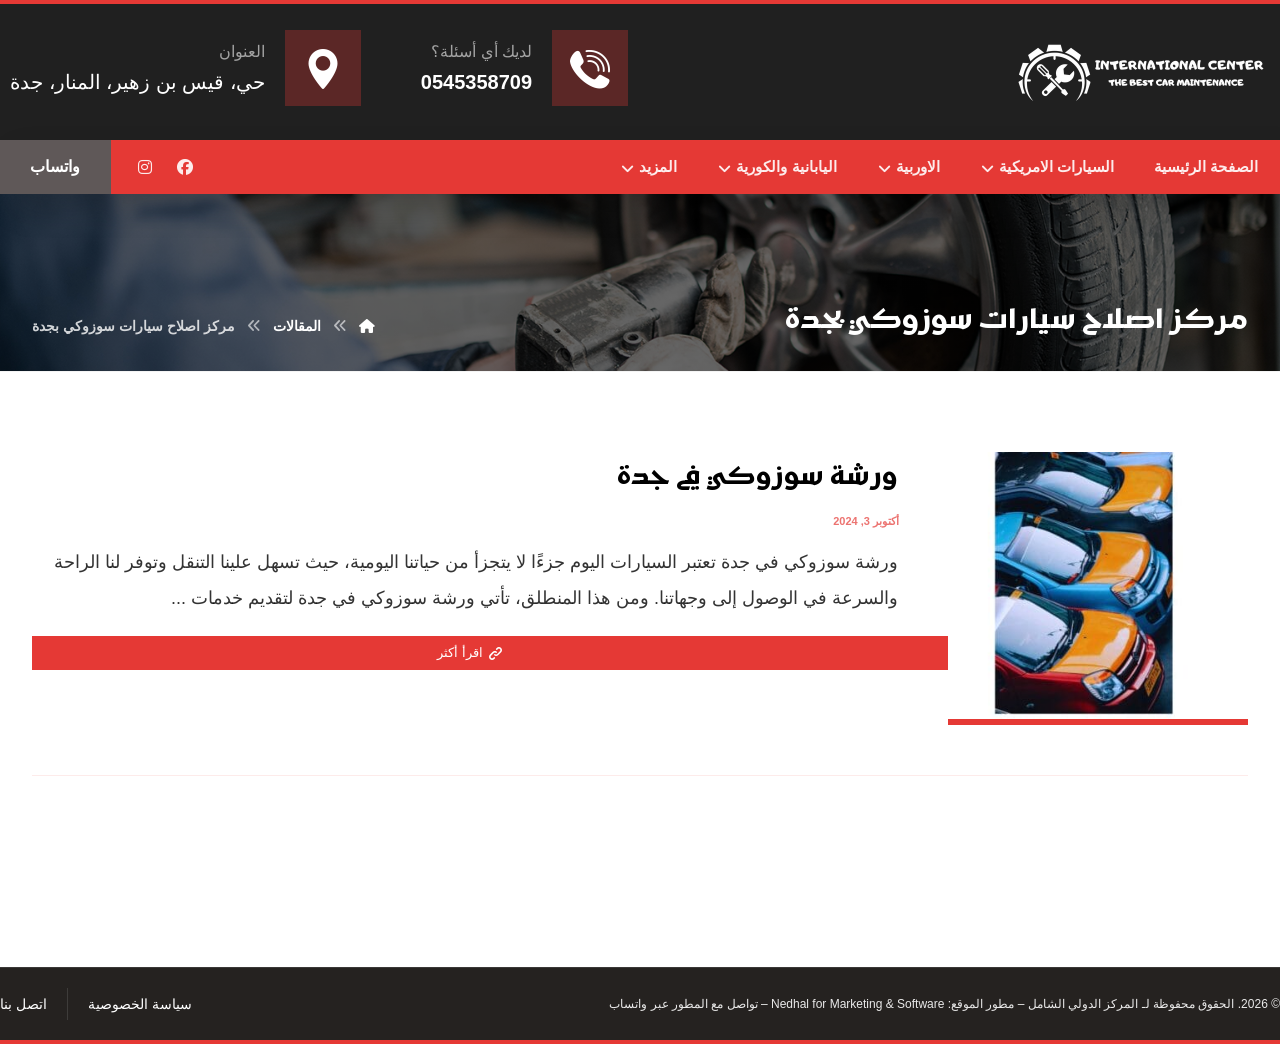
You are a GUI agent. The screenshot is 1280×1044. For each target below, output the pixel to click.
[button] (185, 167)
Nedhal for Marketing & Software (856, 1004)
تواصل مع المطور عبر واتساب (683, 1004)
